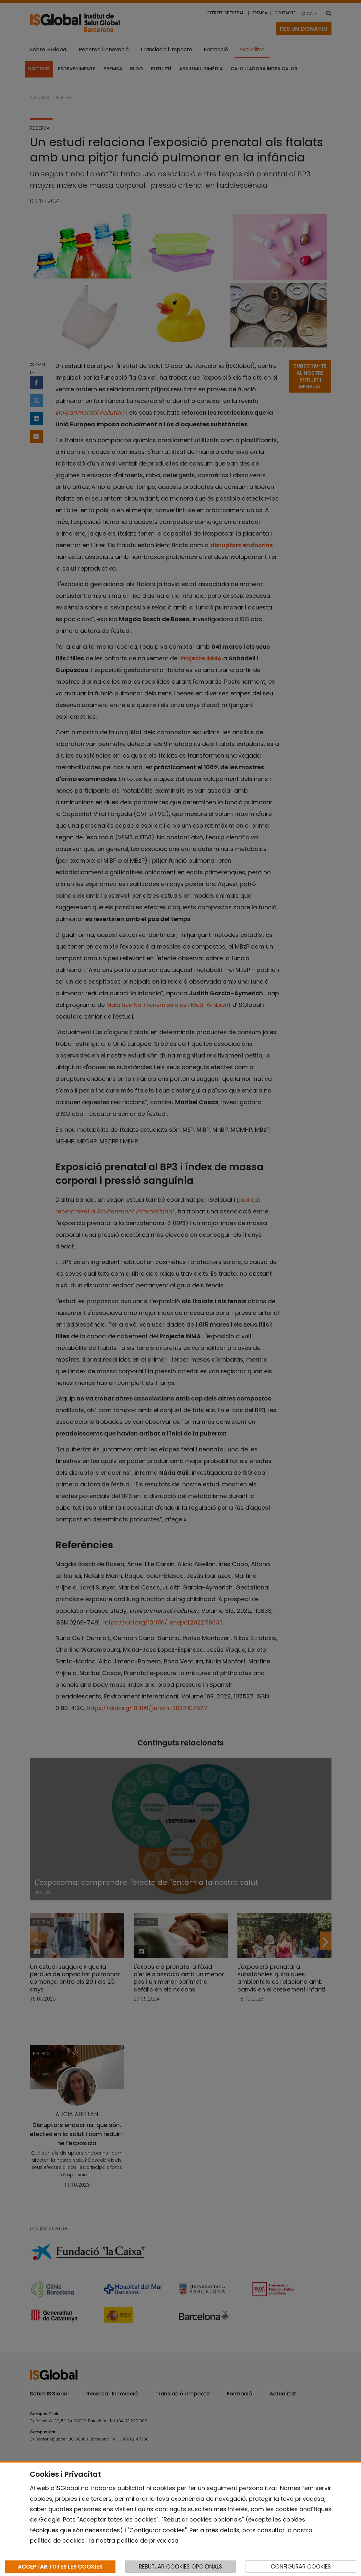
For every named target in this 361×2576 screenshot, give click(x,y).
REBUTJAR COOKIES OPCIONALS (180, 2566)
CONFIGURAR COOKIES (301, 2566)
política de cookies (57, 2540)
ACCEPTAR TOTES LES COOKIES (60, 2566)
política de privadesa (147, 2540)
